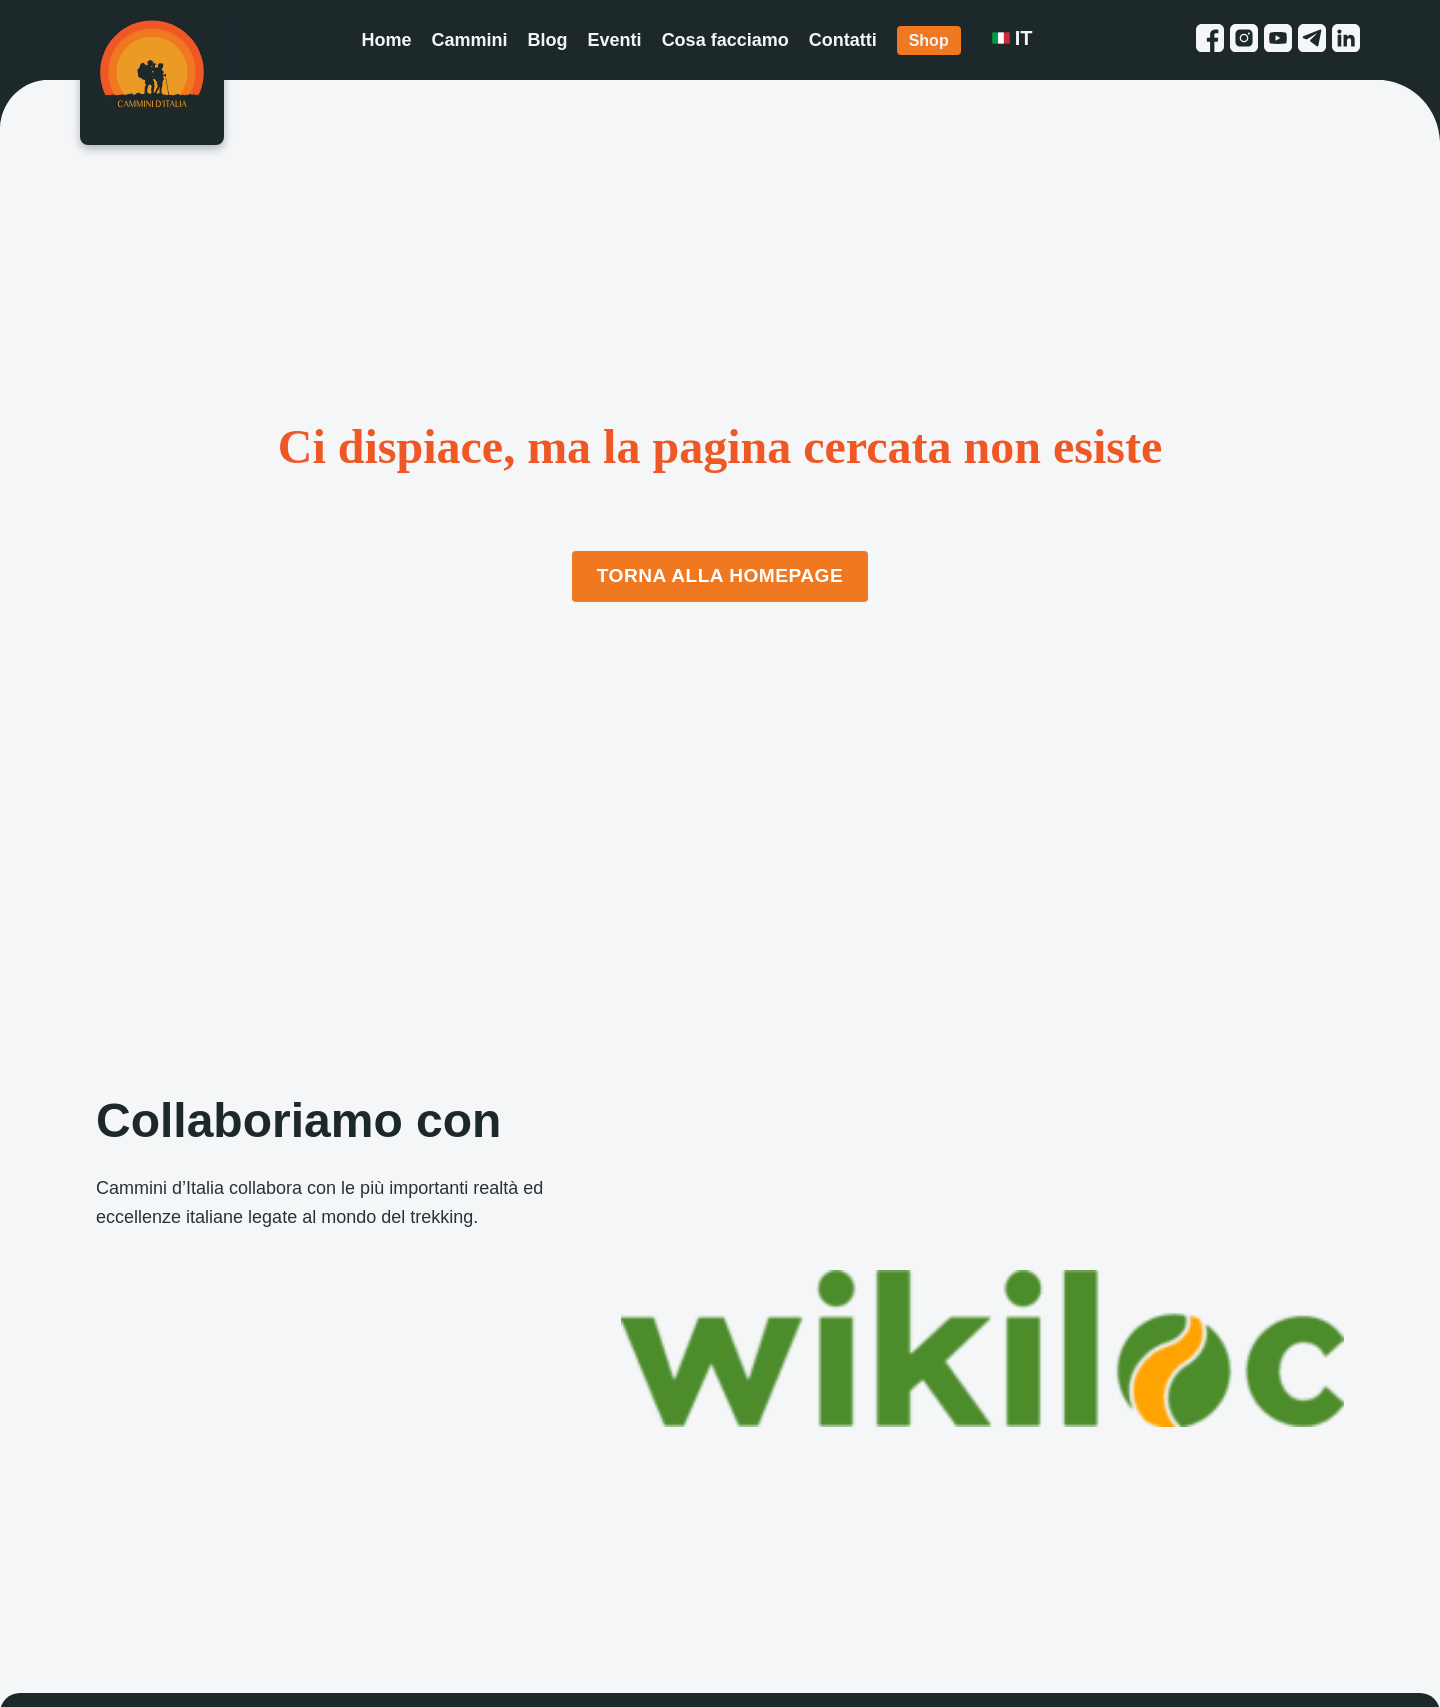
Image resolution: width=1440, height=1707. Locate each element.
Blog (548, 40)
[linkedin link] (1346, 40)
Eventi (615, 40)
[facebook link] (1210, 40)
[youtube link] (1278, 40)
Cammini (470, 40)
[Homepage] (152, 72)
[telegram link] (1312, 40)
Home (387, 40)
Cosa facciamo (725, 40)
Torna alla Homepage (719, 575)
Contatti (843, 40)
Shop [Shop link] (929, 40)
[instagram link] (1244, 40)
